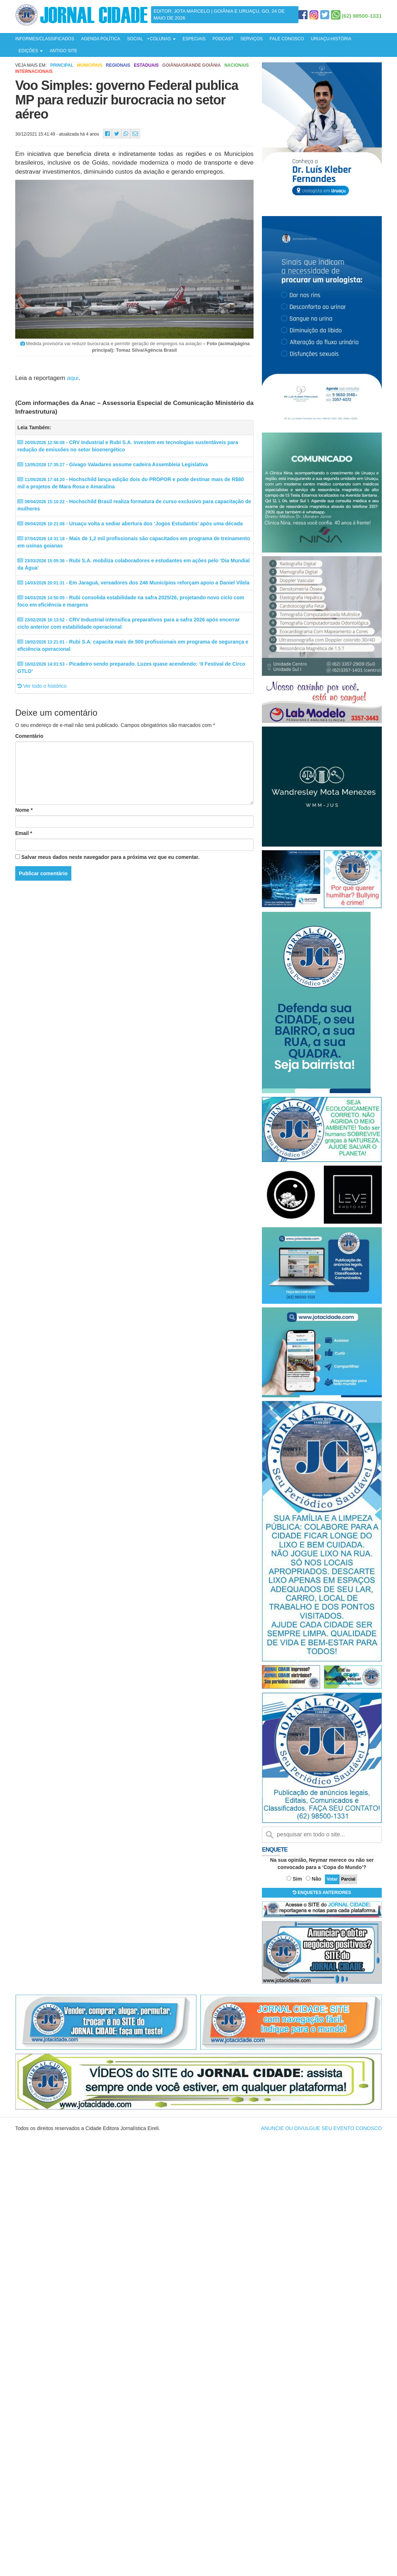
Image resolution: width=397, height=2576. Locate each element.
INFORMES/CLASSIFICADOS (44, 38)
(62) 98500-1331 (362, 16)
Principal (62, 65)
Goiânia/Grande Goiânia (191, 65)
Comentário (29, 736)
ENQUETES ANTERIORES (322, 1892)
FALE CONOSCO (286, 38)
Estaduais (146, 65)
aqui (73, 378)
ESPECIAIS (194, 38)
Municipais (89, 65)
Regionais (118, 65)
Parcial (348, 1879)
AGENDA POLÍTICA (100, 38)
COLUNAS (163, 38)
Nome (24, 810)
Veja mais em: (31, 65)
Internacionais (34, 71)
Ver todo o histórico (42, 686)
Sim (297, 1879)
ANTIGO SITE (63, 50)
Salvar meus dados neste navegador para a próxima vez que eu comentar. (110, 857)
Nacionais (236, 65)
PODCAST (222, 38)
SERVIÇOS (251, 38)
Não (316, 1879)
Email (23, 833)
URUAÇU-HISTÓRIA (331, 38)
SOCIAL (135, 38)
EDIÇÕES (30, 50)
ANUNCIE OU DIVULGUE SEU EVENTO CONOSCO (321, 2128)
